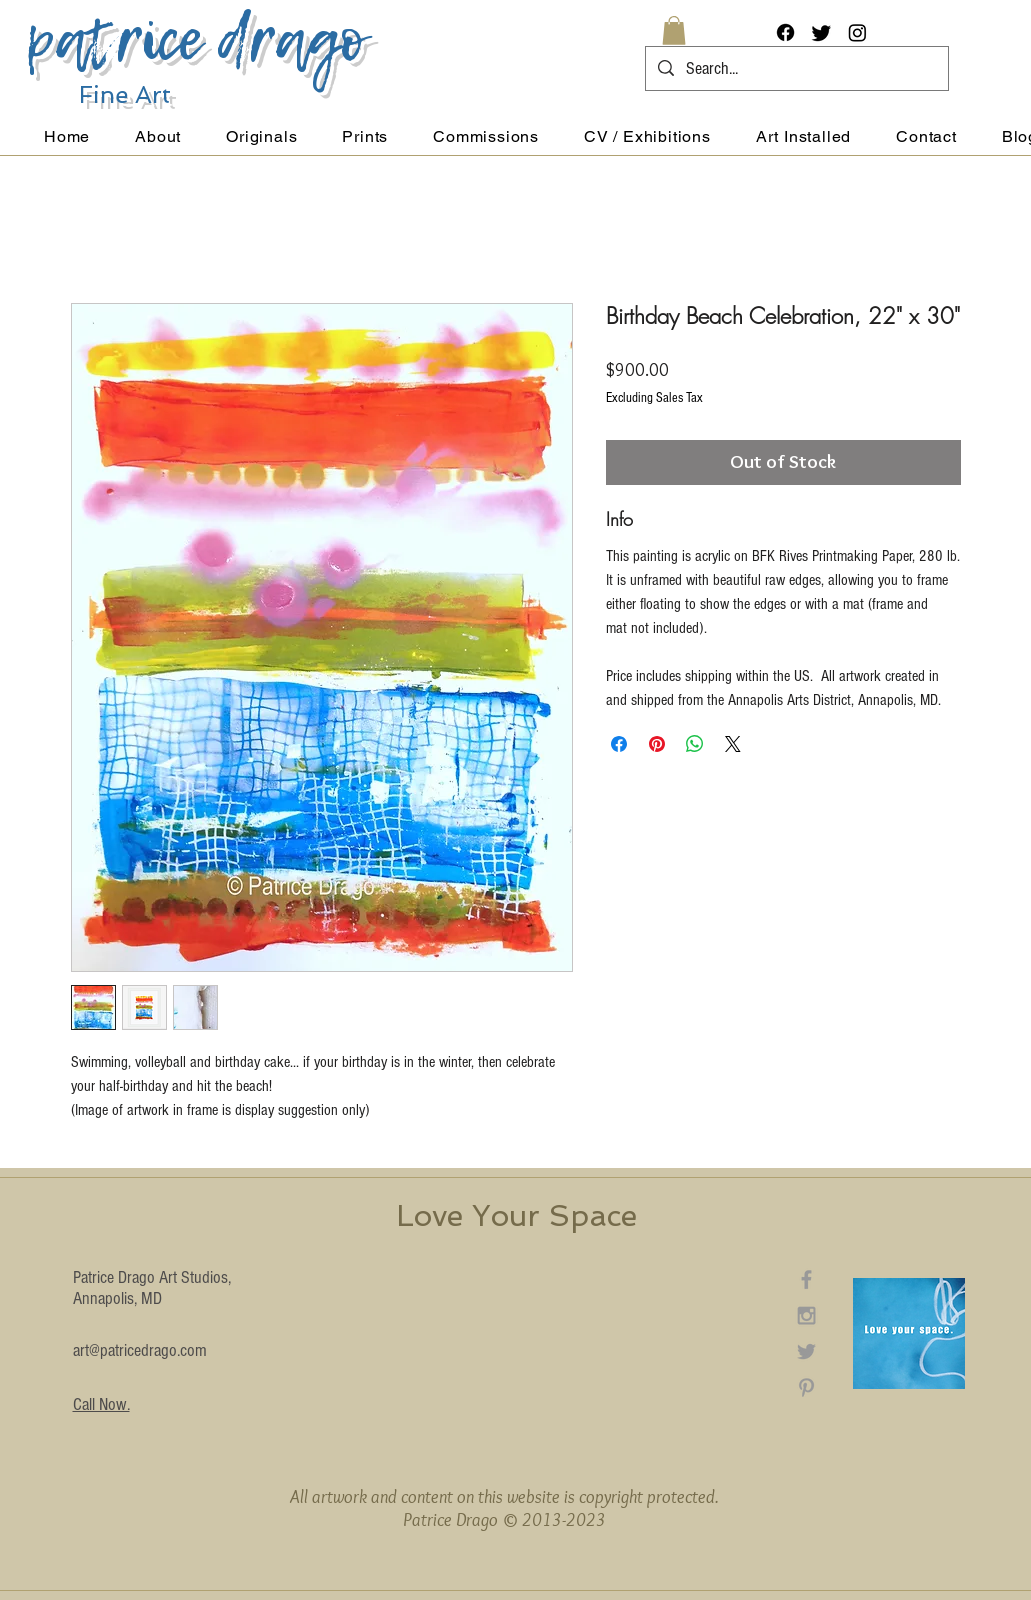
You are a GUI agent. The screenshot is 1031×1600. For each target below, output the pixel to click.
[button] (674, 30)
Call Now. (101, 1404)
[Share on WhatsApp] (695, 744)
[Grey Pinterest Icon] (806, 1387)
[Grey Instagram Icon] (806, 1315)
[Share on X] (733, 744)
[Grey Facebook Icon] (806, 1279)
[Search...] (796, 68)
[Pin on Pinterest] (657, 744)
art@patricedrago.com (140, 1350)
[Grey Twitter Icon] (806, 1351)
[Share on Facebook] (619, 744)
